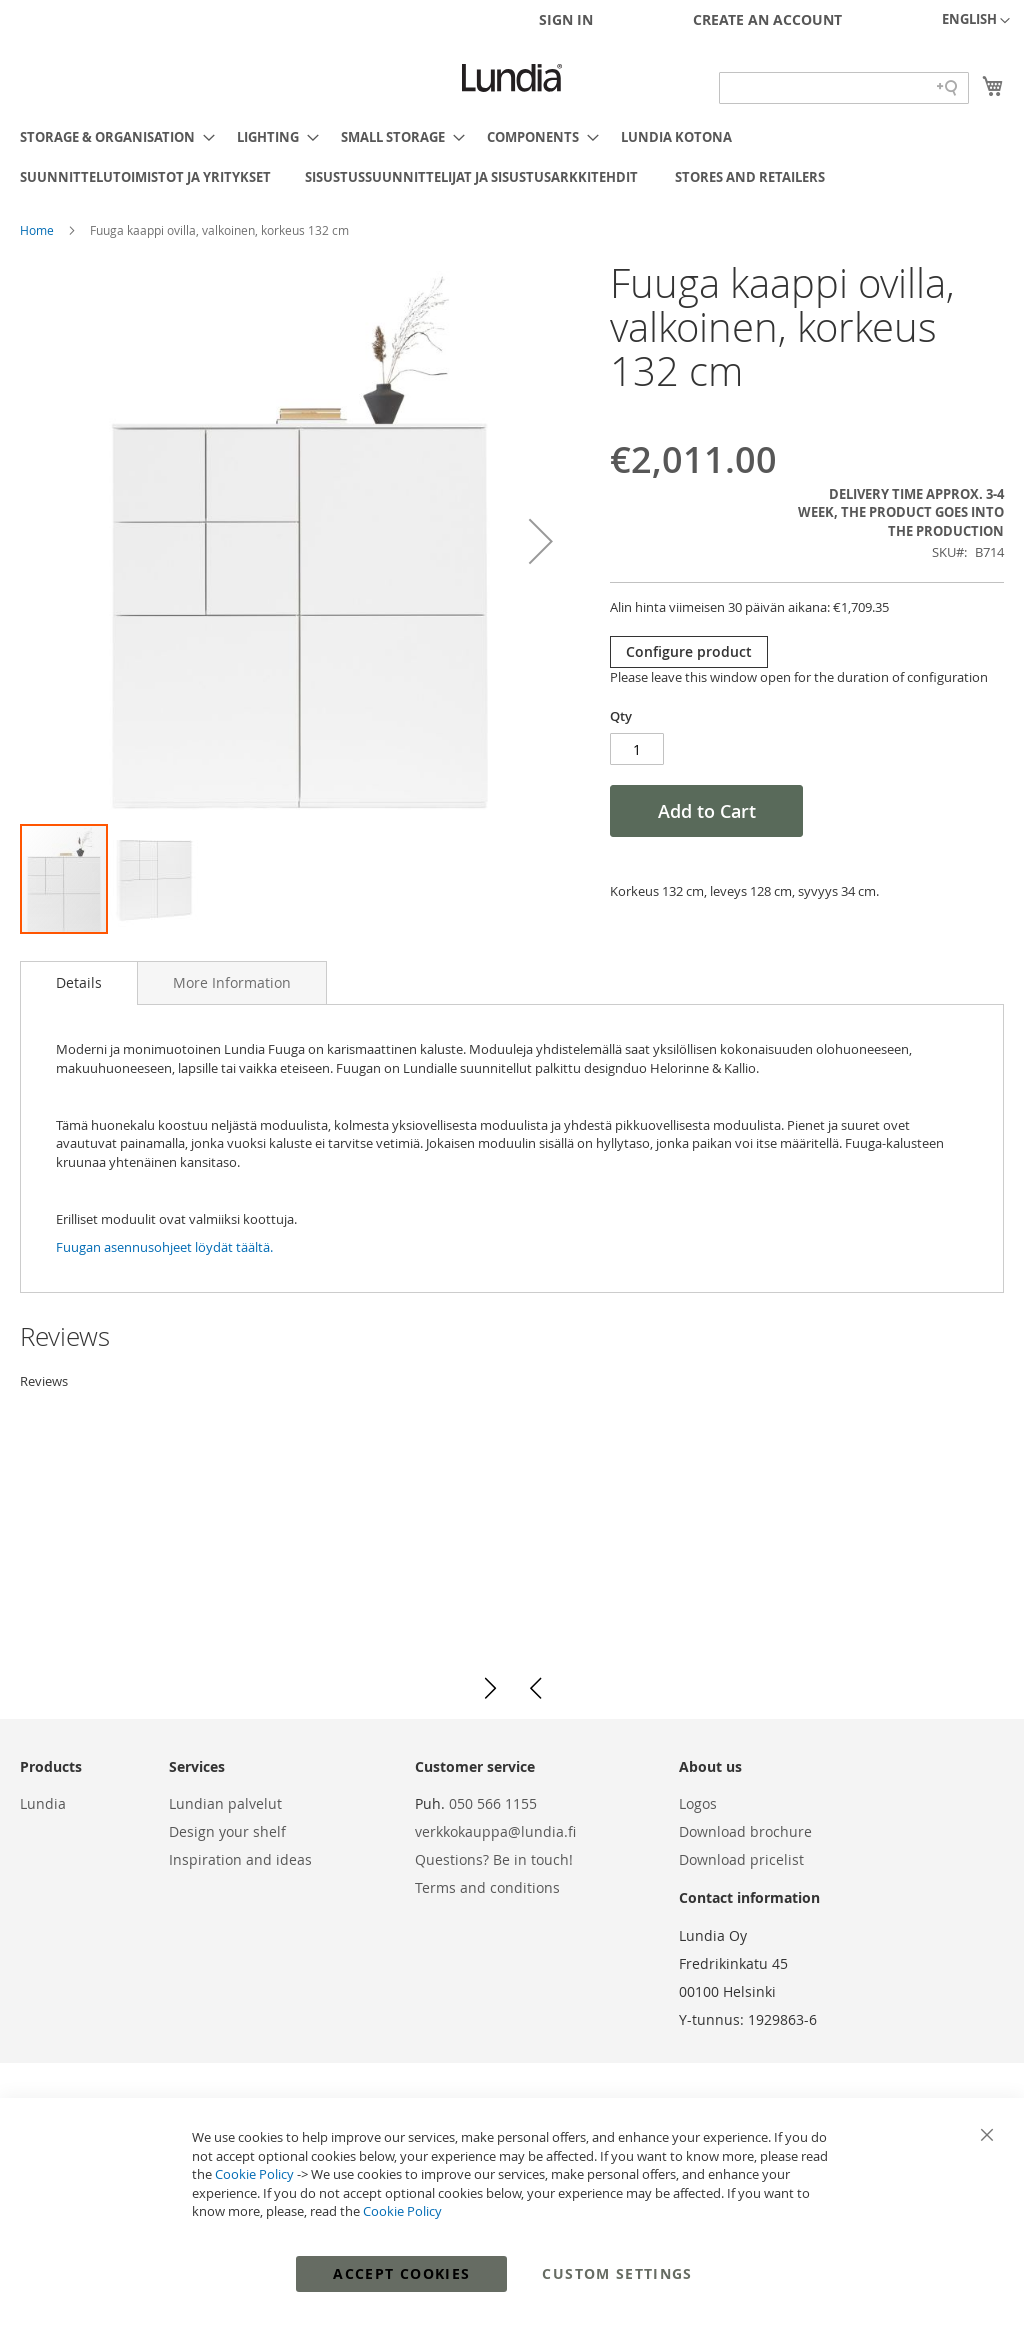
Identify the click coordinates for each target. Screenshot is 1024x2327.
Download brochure (745, 1831)
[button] (976, 21)
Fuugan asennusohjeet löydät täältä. (164, 1247)
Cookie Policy (254, 2174)
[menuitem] (111, 137)
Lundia (43, 1803)
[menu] (512, 157)
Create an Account (767, 19)
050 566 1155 (493, 1803)
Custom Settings (617, 2273)
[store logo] (512, 78)
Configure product (689, 651)
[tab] (79, 983)
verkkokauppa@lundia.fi (495, 1831)
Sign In (566, 19)
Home (38, 230)
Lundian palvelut (225, 1803)
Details (79, 982)
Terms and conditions (487, 1887)
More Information (232, 982)
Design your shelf (227, 1831)
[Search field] (844, 88)
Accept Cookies (401, 2273)
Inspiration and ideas (240, 1859)
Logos (698, 1803)
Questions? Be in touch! (494, 1859)
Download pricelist (741, 1859)
